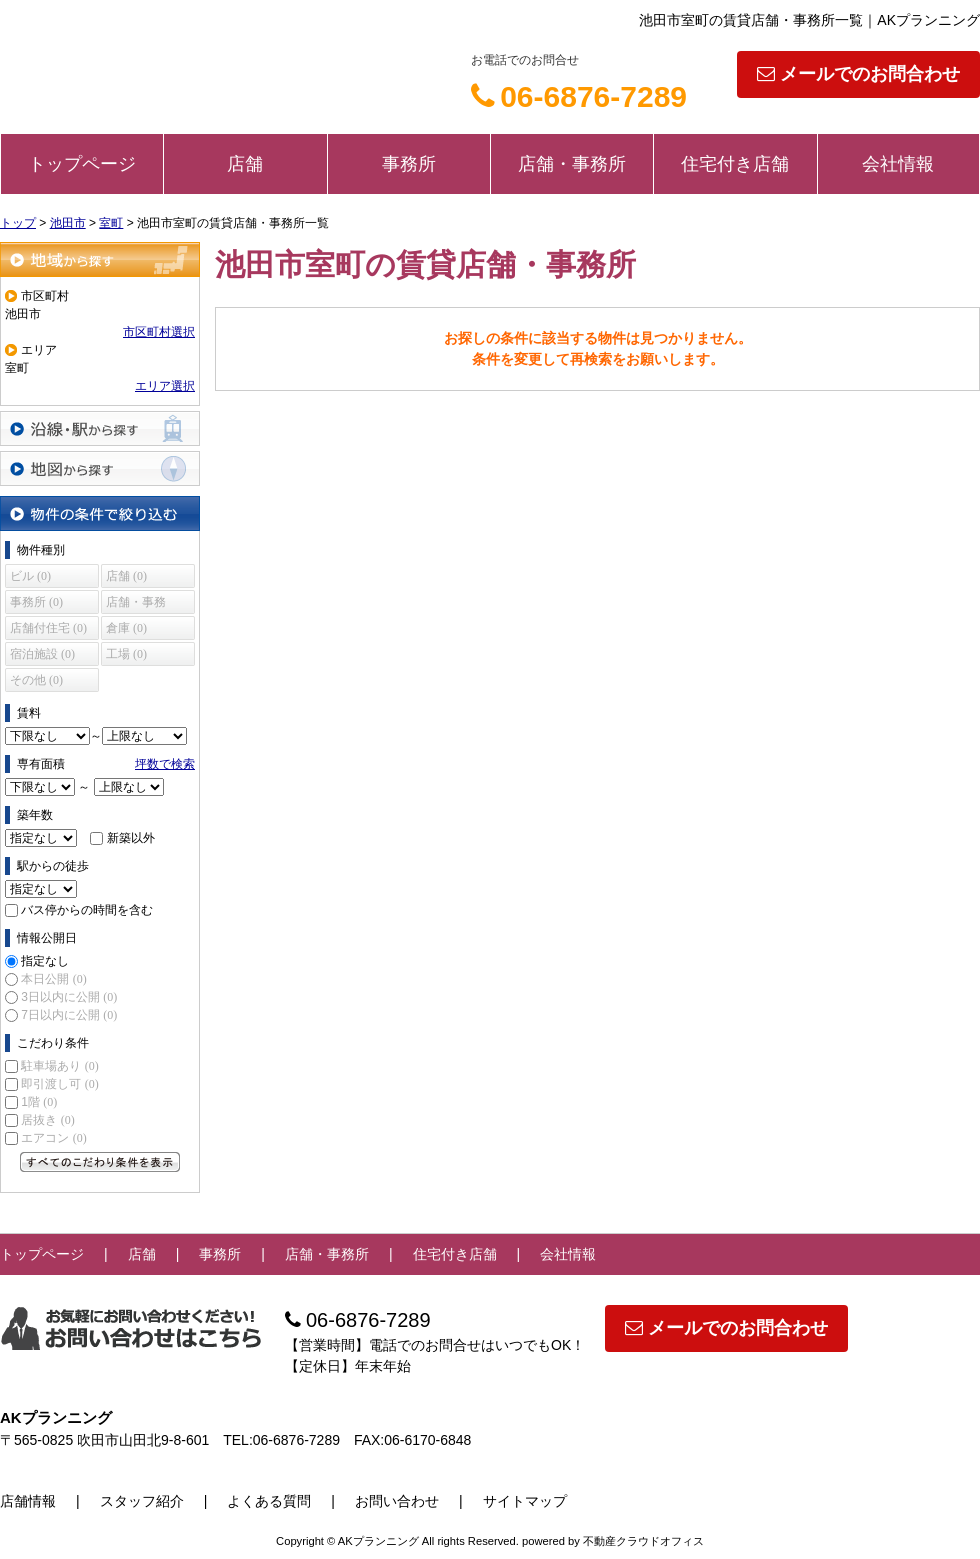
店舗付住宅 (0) (48, 628)
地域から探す (100, 259)
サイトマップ (525, 1501)
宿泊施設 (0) (42, 654)
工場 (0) (126, 654)
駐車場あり (59, 1066)
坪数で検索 (165, 764)
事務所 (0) (36, 602)
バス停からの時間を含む (87, 910)
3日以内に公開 (69, 997)
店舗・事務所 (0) (136, 604)
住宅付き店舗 (735, 164)
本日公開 (53, 979)
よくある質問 (269, 1501)
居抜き (47, 1120)
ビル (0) (30, 576)
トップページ (82, 164)
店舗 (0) (126, 576)
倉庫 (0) (126, 628)
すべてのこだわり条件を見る (100, 1162)
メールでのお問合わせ (858, 74)
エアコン (53, 1138)
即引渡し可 (59, 1084)
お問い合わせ (397, 1501)
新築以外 (131, 838)
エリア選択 (165, 386)
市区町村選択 (159, 332)
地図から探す (100, 468)
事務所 (409, 164)
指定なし (45, 961)
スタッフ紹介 (142, 1501)
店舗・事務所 (572, 164)
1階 (39, 1102)
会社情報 (898, 164)
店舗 (245, 164)
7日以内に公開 (69, 1015)
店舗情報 (28, 1501)
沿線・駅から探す (100, 428)
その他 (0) (36, 680)
